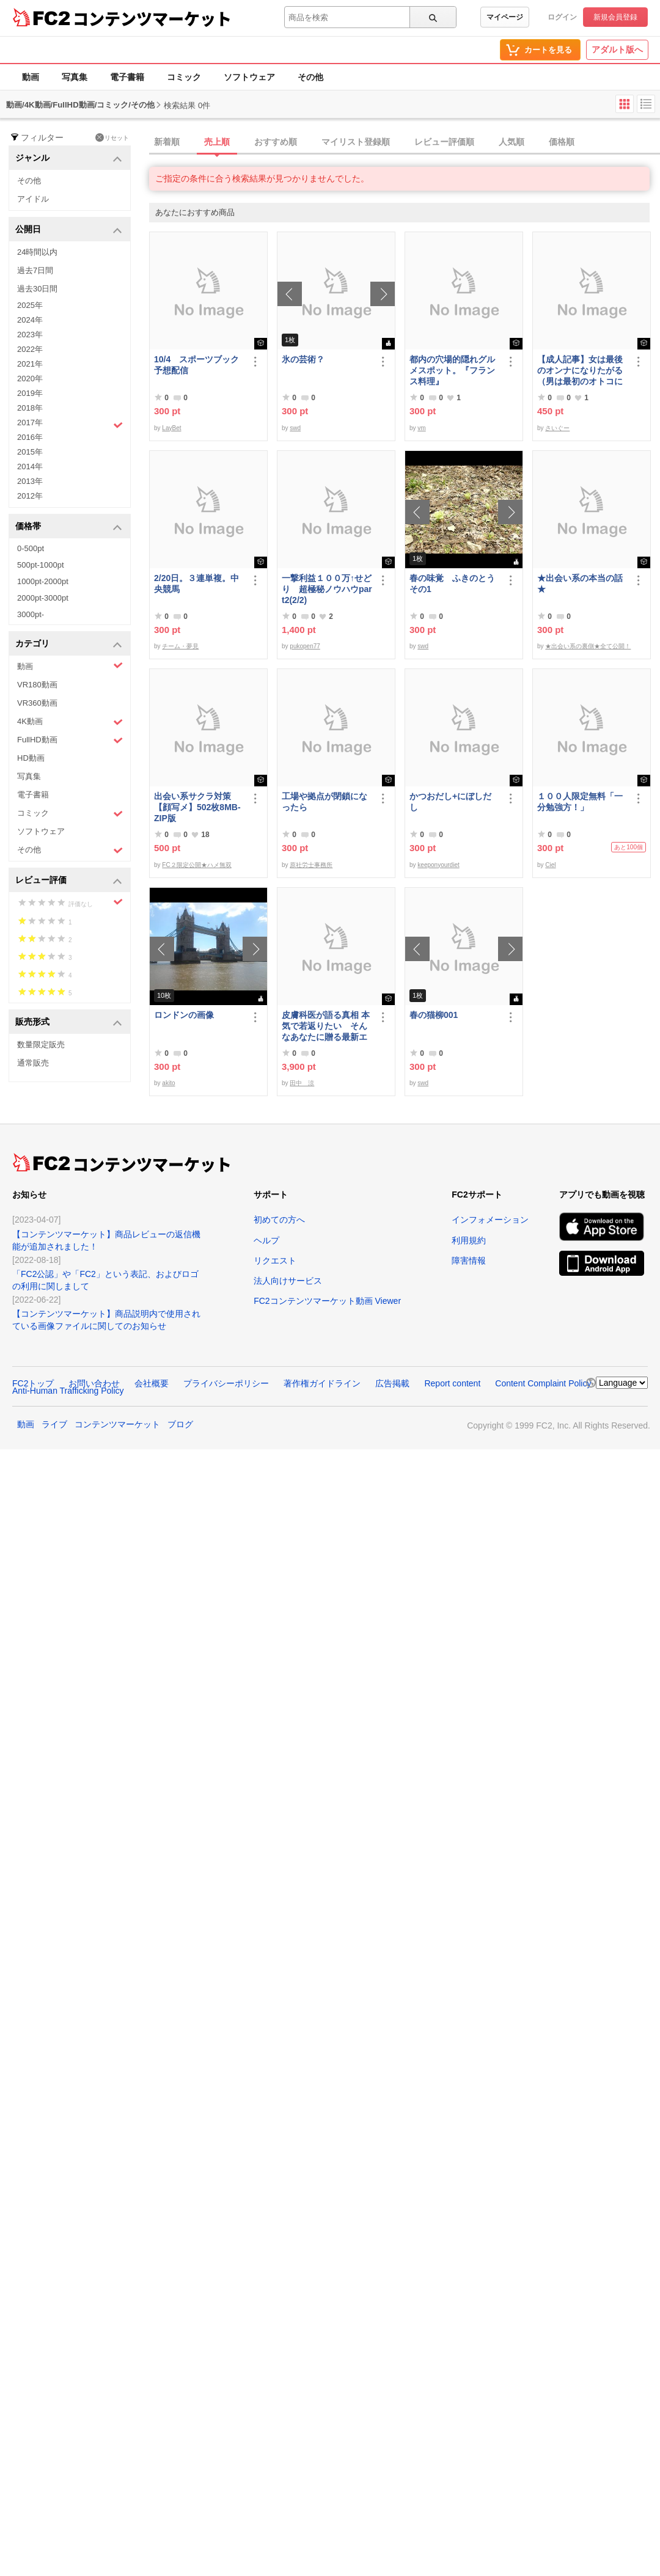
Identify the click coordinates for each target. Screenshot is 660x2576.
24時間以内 (37, 252)
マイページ (504, 17)
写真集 (74, 77)
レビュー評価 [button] (68, 881)
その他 (310, 77)
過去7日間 (35, 270)
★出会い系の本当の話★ (580, 583)
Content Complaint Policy (543, 1383)
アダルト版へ (617, 49)
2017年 (70, 424)
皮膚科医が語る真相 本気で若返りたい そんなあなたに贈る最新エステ (326, 1026)
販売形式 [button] (68, 1022)
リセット (112, 137)
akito (168, 1083)
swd (295, 428)
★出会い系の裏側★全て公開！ (588, 646)
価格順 (561, 142)
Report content (452, 1383)
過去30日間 (37, 288)
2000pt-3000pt (42, 597)
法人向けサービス (288, 1281)
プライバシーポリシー (226, 1383)
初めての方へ (279, 1219)
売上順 (217, 142)
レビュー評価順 (444, 142)
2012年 (30, 495)
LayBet (171, 428)
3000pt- (30, 614)
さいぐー (557, 428)
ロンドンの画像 (184, 1015)
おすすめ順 (275, 142)
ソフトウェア (249, 77)
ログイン (562, 17)
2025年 (30, 305)
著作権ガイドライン (322, 1383)
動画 (30, 77)
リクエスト (275, 1260)
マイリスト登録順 (355, 142)
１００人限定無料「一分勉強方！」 (580, 801)
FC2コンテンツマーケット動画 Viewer (327, 1301)
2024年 (30, 319)
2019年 (30, 393)
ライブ (54, 1424)
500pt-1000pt (40, 564)
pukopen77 (305, 646)
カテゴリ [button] (68, 644)
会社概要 (151, 1383)
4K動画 (70, 722)
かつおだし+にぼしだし (450, 801)
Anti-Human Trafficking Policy (68, 1391)
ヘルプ (266, 1240)
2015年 (30, 451)
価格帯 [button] (68, 527)
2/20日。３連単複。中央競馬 (196, 583)
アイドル (33, 198)
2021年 (30, 363)
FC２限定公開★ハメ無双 (196, 865)
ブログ (180, 1424)
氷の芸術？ (303, 359)
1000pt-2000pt (42, 581)
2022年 (30, 349)
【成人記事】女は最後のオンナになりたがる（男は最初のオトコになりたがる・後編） (580, 370)
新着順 (167, 142)
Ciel (550, 865)
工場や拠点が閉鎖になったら (324, 801)
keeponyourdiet (438, 865)
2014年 (30, 466)
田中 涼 (302, 1083)
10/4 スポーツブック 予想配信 (199, 364)
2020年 (30, 378)
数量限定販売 (41, 1044)
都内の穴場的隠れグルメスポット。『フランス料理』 (452, 370)
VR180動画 (37, 684)
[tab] (404, 142)
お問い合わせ (94, 1383)
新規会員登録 (615, 17)
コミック (184, 77)
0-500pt (30, 548)
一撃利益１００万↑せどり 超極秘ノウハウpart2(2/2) (327, 589)
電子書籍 (127, 77)
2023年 (30, 334)
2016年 (30, 437)
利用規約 (469, 1240)
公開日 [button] (68, 230)
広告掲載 (392, 1383)
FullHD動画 (70, 740)
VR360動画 (37, 703)
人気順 (511, 142)
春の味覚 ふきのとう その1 (454, 583)
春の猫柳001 (433, 1015)
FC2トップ (33, 1383)
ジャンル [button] (68, 158)
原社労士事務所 (311, 865)
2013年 (30, 481)
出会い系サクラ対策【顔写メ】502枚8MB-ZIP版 (197, 807)
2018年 (30, 407)
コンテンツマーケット (152, 18)
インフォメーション (490, 1219)
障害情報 (469, 1260)
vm (421, 428)
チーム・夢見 (180, 646)
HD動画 (31, 758)
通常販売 (33, 1062)
